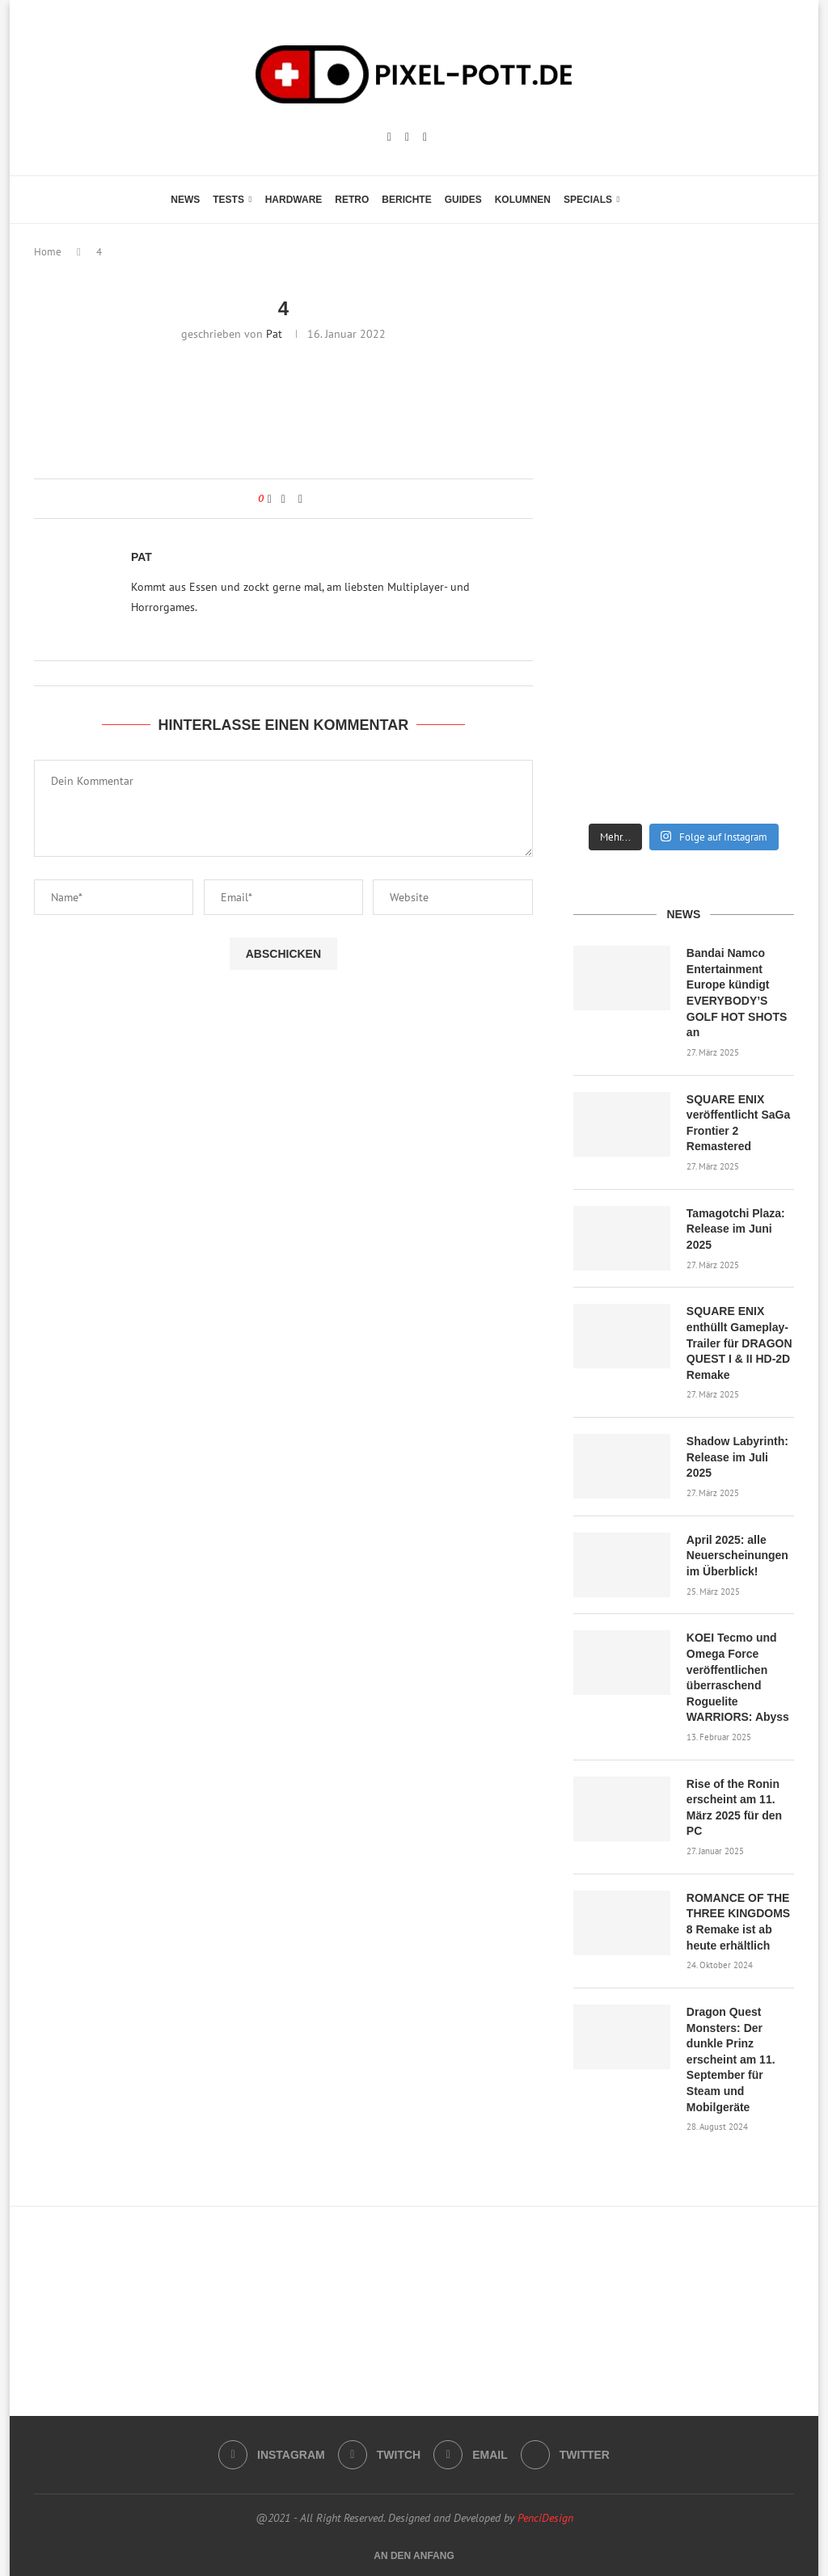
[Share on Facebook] (283, 498)
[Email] (425, 137)
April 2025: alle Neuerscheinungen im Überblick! (737, 1555)
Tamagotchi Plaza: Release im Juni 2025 (735, 1229)
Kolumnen (523, 199)
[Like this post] (270, 498)
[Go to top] (414, 2555)
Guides (463, 199)
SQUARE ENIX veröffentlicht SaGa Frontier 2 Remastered (738, 1123)
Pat (274, 334)
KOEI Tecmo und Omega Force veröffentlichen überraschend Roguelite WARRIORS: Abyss (737, 1677)
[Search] (649, 199)
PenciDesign (545, 2518)
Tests (228, 199)
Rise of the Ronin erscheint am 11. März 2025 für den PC (734, 1807)
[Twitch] (407, 137)
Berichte (406, 199)
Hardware (294, 199)
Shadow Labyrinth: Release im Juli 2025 (737, 1457)
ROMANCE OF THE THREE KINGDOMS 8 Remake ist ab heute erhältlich (738, 1921)
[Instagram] (389, 137)
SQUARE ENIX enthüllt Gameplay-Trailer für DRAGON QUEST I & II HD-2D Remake (739, 1343)
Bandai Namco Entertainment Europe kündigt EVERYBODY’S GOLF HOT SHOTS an (736, 993)
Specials (588, 199)
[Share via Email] (300, 498)
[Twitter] (565, 2454)
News (185, 199)
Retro (352, 199)
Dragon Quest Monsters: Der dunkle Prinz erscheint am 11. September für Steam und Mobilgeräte (730, 2059)
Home (47, 252)
